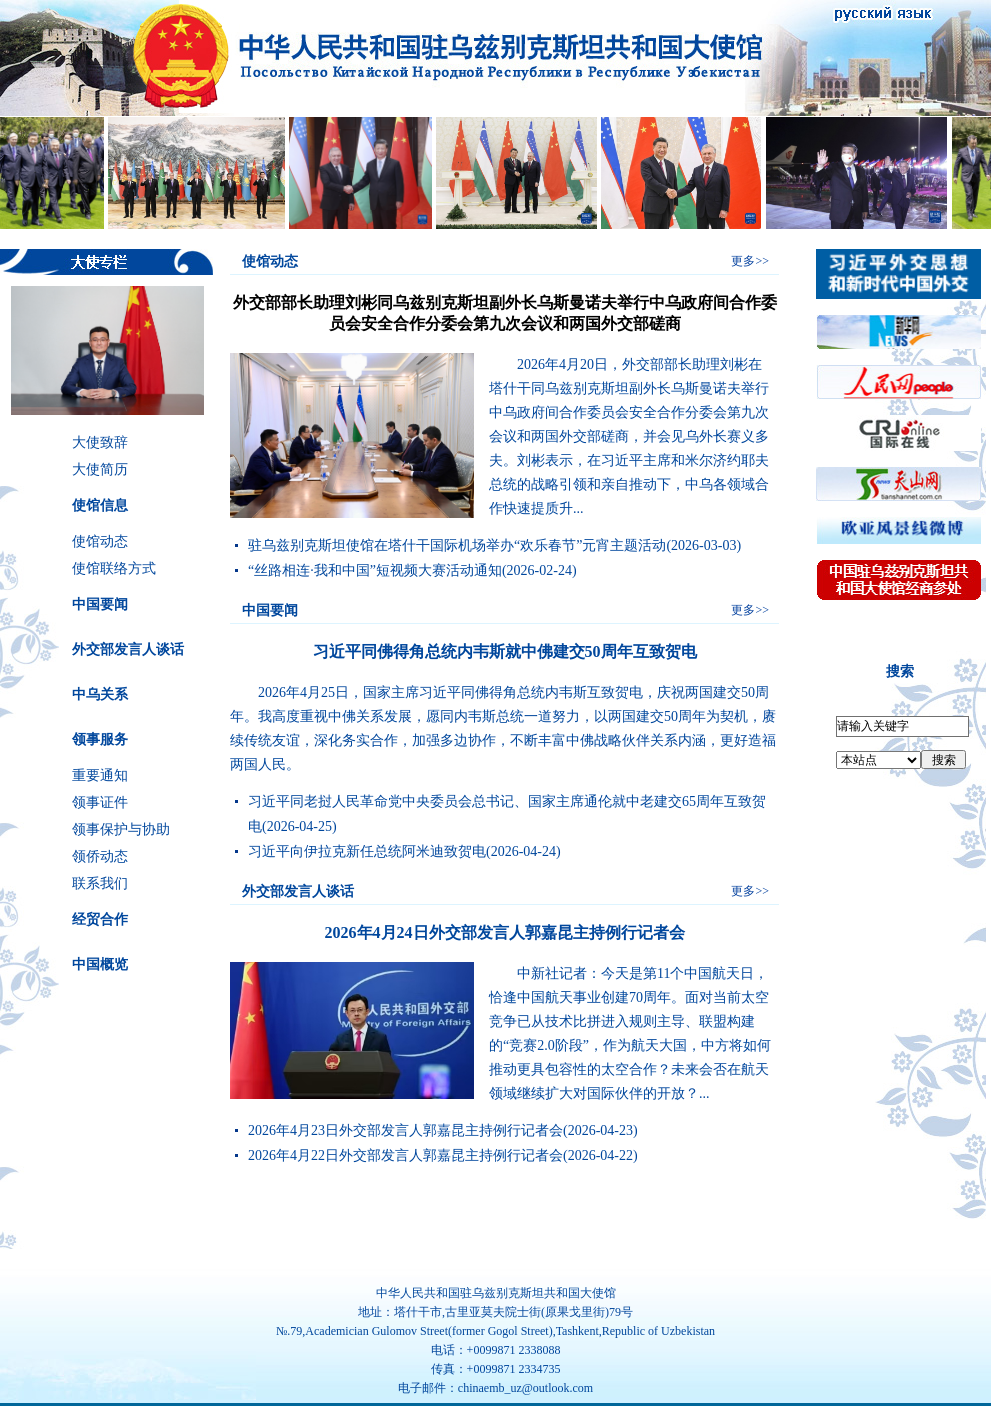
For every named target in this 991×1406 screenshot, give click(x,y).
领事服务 (100, 739)
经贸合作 (100, 919)
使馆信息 (100, 505)
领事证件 (100, 802)
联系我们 (100, 883)
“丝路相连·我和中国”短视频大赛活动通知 (375, 570)
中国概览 (100, 964)
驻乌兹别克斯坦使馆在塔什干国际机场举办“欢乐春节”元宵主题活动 (457, 545)
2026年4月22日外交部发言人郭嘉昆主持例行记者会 (405, 1155)
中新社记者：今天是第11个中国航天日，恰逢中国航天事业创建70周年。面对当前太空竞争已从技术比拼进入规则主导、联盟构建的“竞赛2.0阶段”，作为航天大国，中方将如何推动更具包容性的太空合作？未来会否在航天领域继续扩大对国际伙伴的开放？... (630, 1033)
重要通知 (100, 775)
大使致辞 (100, 442)
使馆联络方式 (114, 568)
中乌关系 (100, 694)
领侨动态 (100, 856)
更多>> (750, 261)
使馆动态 (100, 541)
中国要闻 (100, 604)
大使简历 (100, 469)
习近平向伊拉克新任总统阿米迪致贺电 (367, 851)
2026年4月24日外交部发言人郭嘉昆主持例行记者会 (505, 932)
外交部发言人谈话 (128, 649)
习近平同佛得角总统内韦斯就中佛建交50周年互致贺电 (505, 651)
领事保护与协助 (121, 829)
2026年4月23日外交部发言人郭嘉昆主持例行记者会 (405, 1130)
